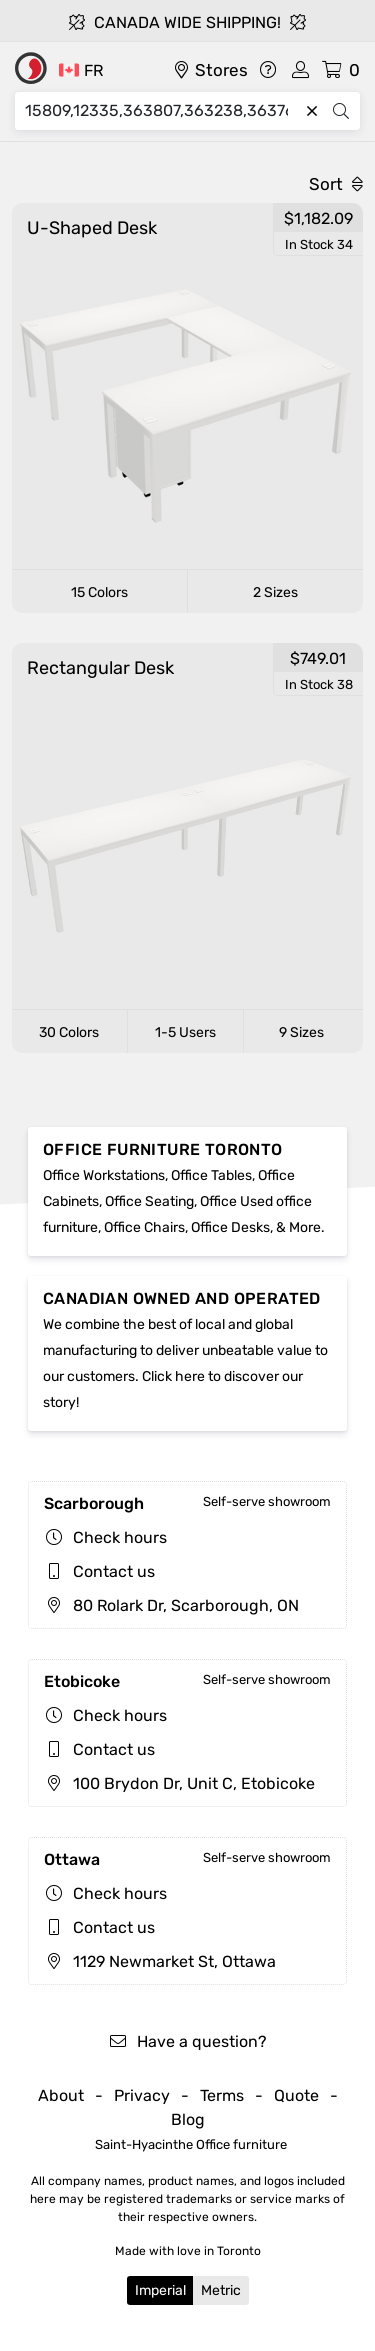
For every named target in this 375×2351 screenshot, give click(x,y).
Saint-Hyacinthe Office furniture (191, 2144)
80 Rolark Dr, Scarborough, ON (171, 1605)
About (61, 2095)
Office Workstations (104, 1175)
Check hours (120, 1537)
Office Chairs (144, 1227)
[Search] (161, 111)
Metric (221, 2290)
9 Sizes (301, 1032)
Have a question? (187, 2041)
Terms (222, 2095)
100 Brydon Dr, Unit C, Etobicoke (179, 1783)
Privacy (142, 2095)
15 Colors (99, 592)
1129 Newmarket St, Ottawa (160, 1961)
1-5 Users (185, 1032)
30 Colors (69, 1032)
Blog (188, 2119)
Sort (336, 184)
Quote (296, 2095)
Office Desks (230, 1227)
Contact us (114, 1571)
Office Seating (149, 1201)
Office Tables (211, 1175)
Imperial (160, 2290)
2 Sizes (275, 592)
